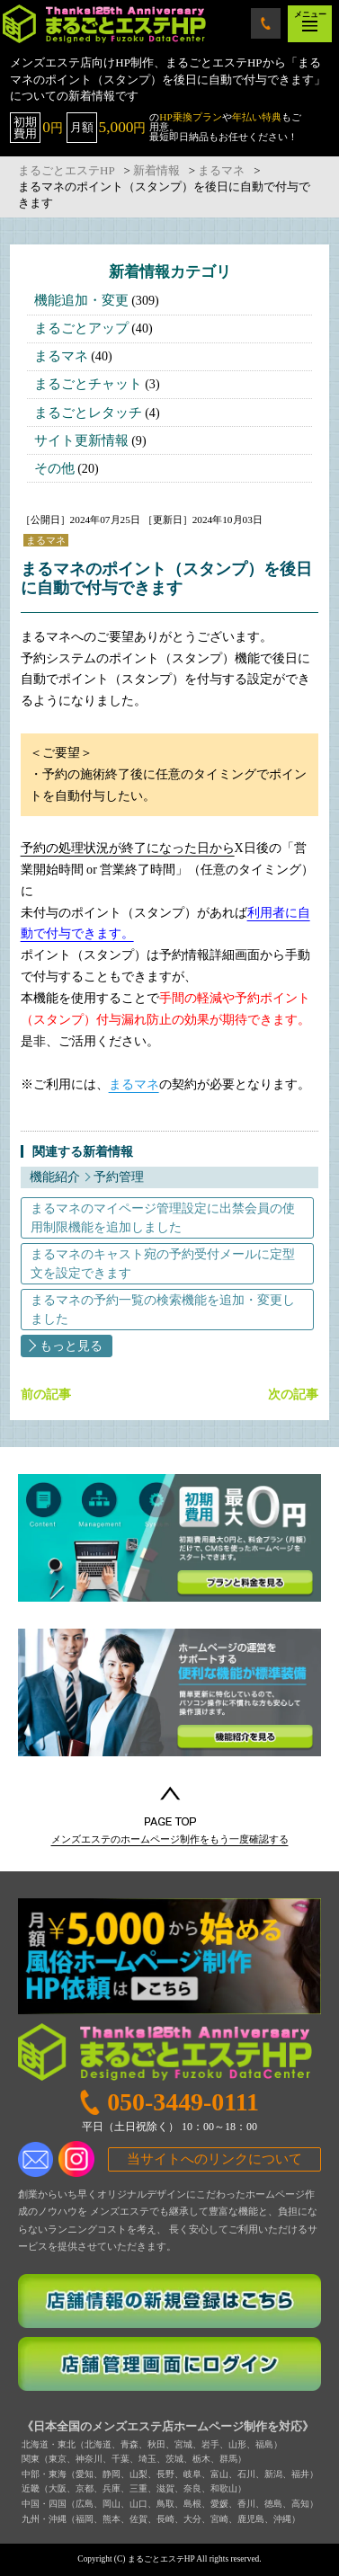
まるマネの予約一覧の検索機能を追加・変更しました (163, 1309)
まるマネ (61, 356)
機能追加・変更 (81, 300)
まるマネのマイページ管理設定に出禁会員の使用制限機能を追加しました (163, 1218)
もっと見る (71, 1346)
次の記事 (293, 1394)
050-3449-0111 (266, 23)
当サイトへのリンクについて (214, 2159)
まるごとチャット (88, 384)
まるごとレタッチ (88, 412)
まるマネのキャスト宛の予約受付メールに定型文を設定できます (163, 1264)
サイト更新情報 (81, 440)
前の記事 (46, 1394)
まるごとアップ (81, 328)
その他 (54, 468)
